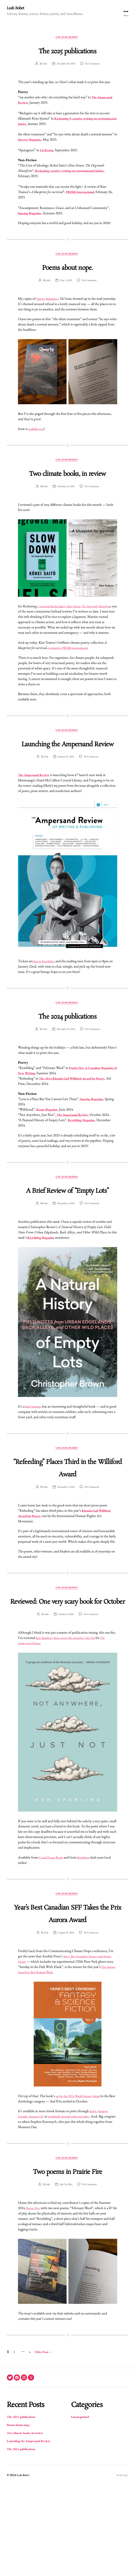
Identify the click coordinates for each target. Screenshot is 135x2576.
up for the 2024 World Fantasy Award (81, 2173)
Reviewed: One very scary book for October (67, 1659)
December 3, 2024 (65, 1537)
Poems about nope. (67, 269)
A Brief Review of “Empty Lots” (67, 1233)
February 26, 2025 (65, 502)
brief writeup (34, 1456)
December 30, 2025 (66, 65)
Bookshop (87, 1921)
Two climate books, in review (67, 483)
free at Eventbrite (45, 996)
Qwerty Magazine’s (49, 301)
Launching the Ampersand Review (67, 772)
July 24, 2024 (66, 2275)
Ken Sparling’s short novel (70, 1702)
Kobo (93, 2189)
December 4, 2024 (65, 1253)
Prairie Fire (33, 2299)
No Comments (93, 65)
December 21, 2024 (66, 1065)
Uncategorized (67, 38)
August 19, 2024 (65, 2010)
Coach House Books (53, 1921)
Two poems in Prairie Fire (68, 2256)
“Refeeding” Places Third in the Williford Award (67, 1518)
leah (44, 65)
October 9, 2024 (65, 1678)
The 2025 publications (67, 51)
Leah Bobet (17, 9)
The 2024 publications (67, 1051)
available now (37, 431)
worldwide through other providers (76, 2194)
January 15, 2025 (66, 791)
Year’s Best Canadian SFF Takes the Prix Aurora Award (67, 1984)
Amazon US (38, 2194)
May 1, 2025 (65, 283)
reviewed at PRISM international (70, 669)
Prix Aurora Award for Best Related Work (46, 2049)
